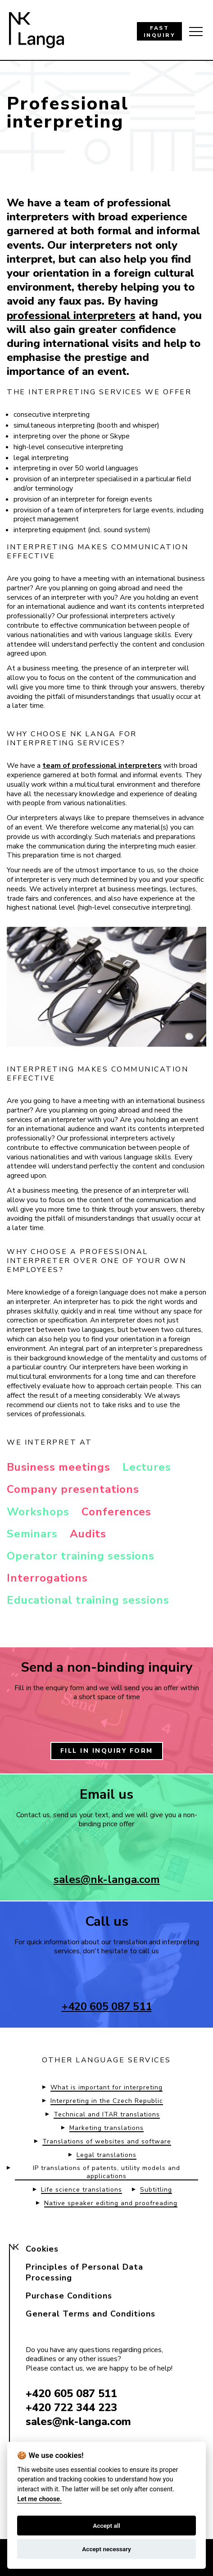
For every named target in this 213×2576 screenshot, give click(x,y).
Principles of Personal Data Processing (84, 2272)
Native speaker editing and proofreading (110, 2203)
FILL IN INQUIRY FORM (106, 1750)
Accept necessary (106, 2549)
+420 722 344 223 (71, 2407)
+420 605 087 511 (107, 2006)
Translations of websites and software (106, 2142)
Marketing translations (106, 2128)
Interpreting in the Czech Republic (106, 2101)
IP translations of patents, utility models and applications (106, 2172)
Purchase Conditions (69, 2295)
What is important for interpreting (106, 2088)
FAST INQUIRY (160, 31)
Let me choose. (39, 2499)
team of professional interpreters (102, 766)
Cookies (42, 2248)
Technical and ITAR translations (107, 2115)
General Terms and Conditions (90, 2313)
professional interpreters (71, 315)
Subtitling (156, 2190)
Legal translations (106, 2155)
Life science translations (81, 2190)
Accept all (106, 2525)
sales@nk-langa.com (107, 1879)
